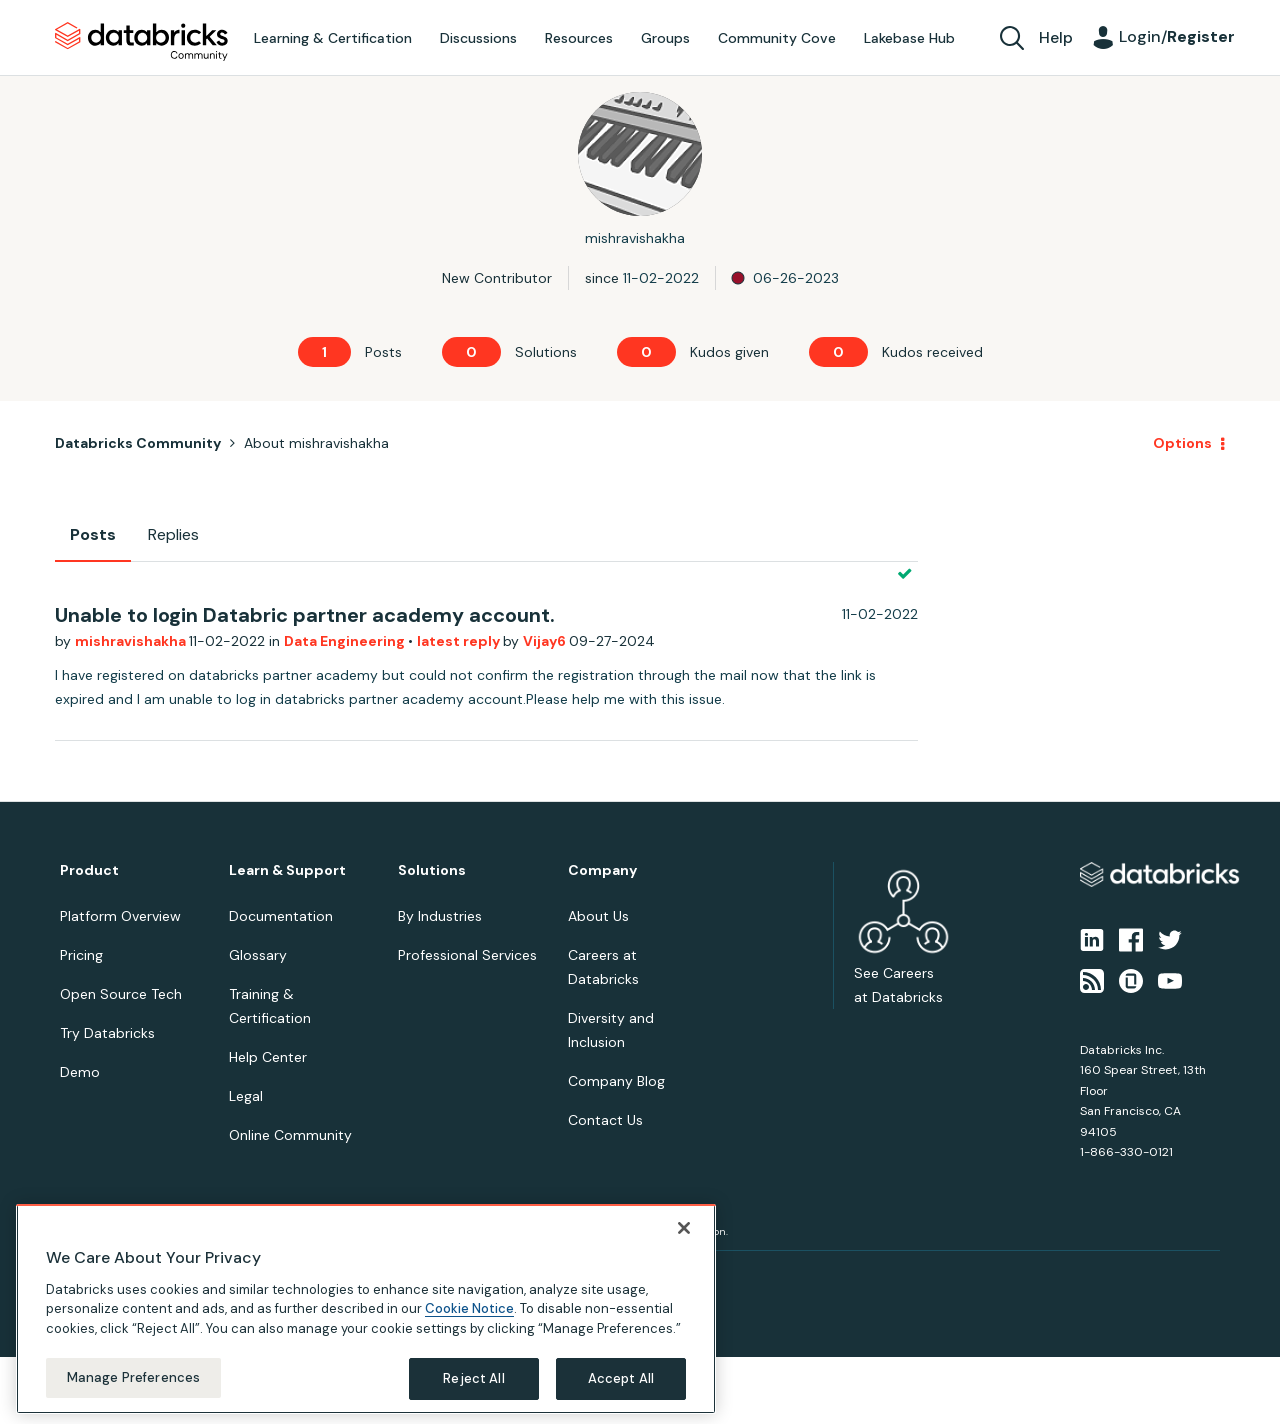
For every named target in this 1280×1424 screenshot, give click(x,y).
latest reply (460, 641)
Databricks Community (141, 42)
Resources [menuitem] (579, 38)
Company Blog (616, 1081)
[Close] (684, 1228)
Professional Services (467, 955)
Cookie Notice (469, 1308)
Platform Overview (120, 916)
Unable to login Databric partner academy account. (305, 615)
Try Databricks (107, 1033)
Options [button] (1182, 443)
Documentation (281, 916)
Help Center (268, 1057)
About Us (598, 916)
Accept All (621, 1378)
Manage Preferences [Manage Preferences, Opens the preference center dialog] (133, 1377)
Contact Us (605, 1120)
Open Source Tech (121, 994)
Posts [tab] (93, 534)
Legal (246, 1096)
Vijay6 (546, 641)
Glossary (258, 955)
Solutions (432, 870)
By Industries (440, 916)
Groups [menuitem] (665, 38)
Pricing (81, 955)
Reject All (473, 1378)
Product (89, 870)
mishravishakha (132, 641)
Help (1056, 37)
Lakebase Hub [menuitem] (909, 38)
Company (602, 870)
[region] (366, 1309)
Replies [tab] (173, 534)
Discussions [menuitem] (478, 38)
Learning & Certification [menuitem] (333, 38)
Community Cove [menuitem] (777, 38)
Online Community (290, 1135)
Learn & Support (287, 870)
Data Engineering (346, 641)
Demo (80, 1072)
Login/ (1177, 36)
